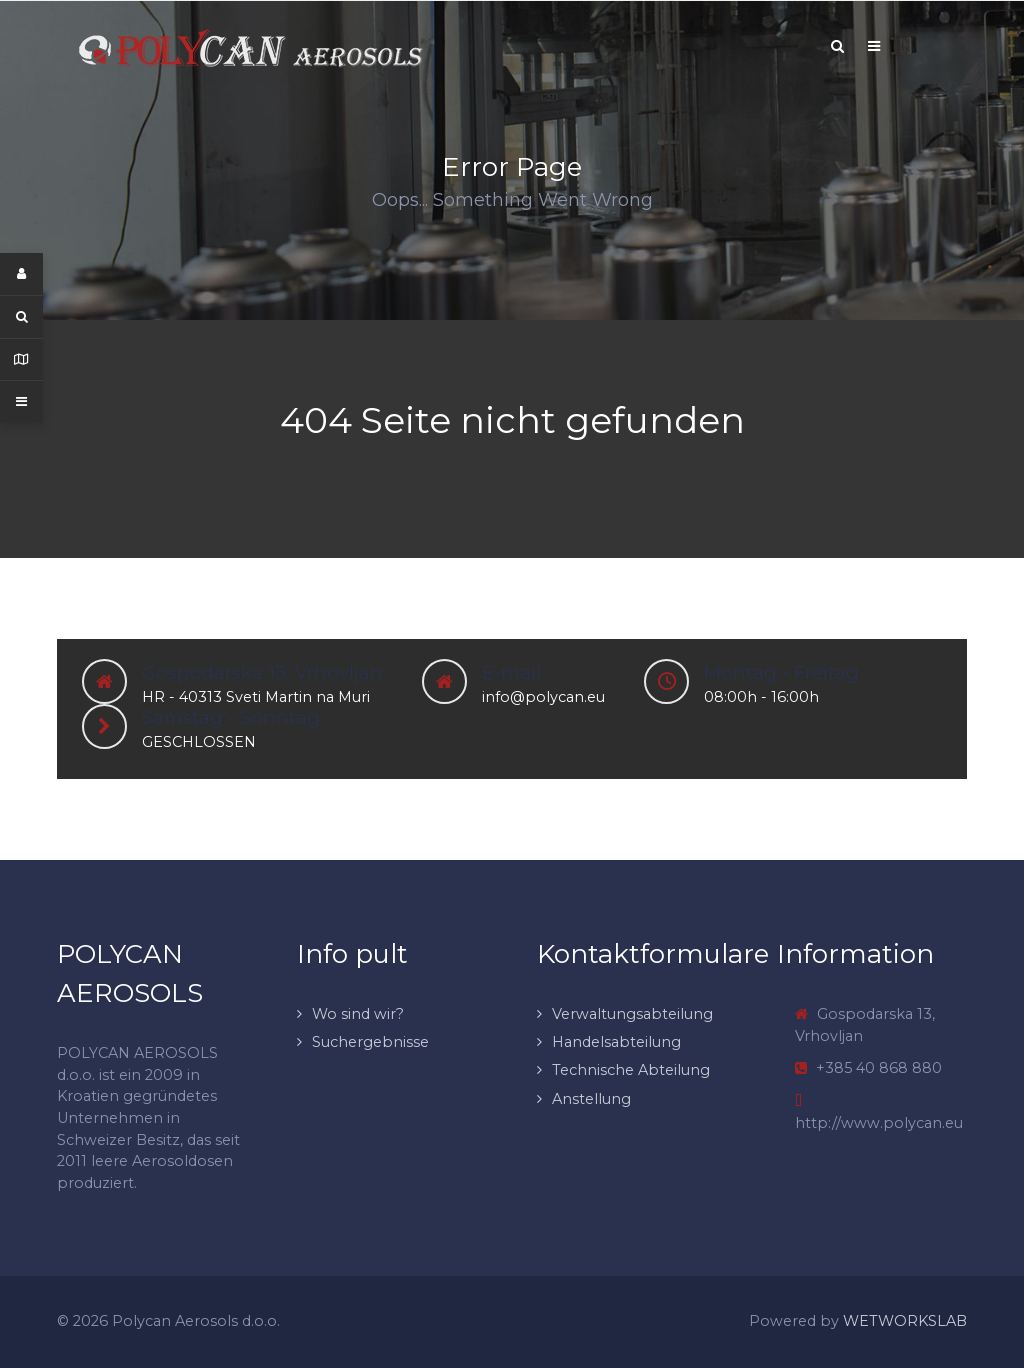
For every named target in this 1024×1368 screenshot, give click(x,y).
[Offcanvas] (874, 46)
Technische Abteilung (631, 1070)
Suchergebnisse (370, 1042)
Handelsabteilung (616, 1042)
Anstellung (591, 1099)
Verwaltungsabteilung (632, 1014)
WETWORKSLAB (905, 1321)
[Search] (837, 46)
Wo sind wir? (358, 1014)
